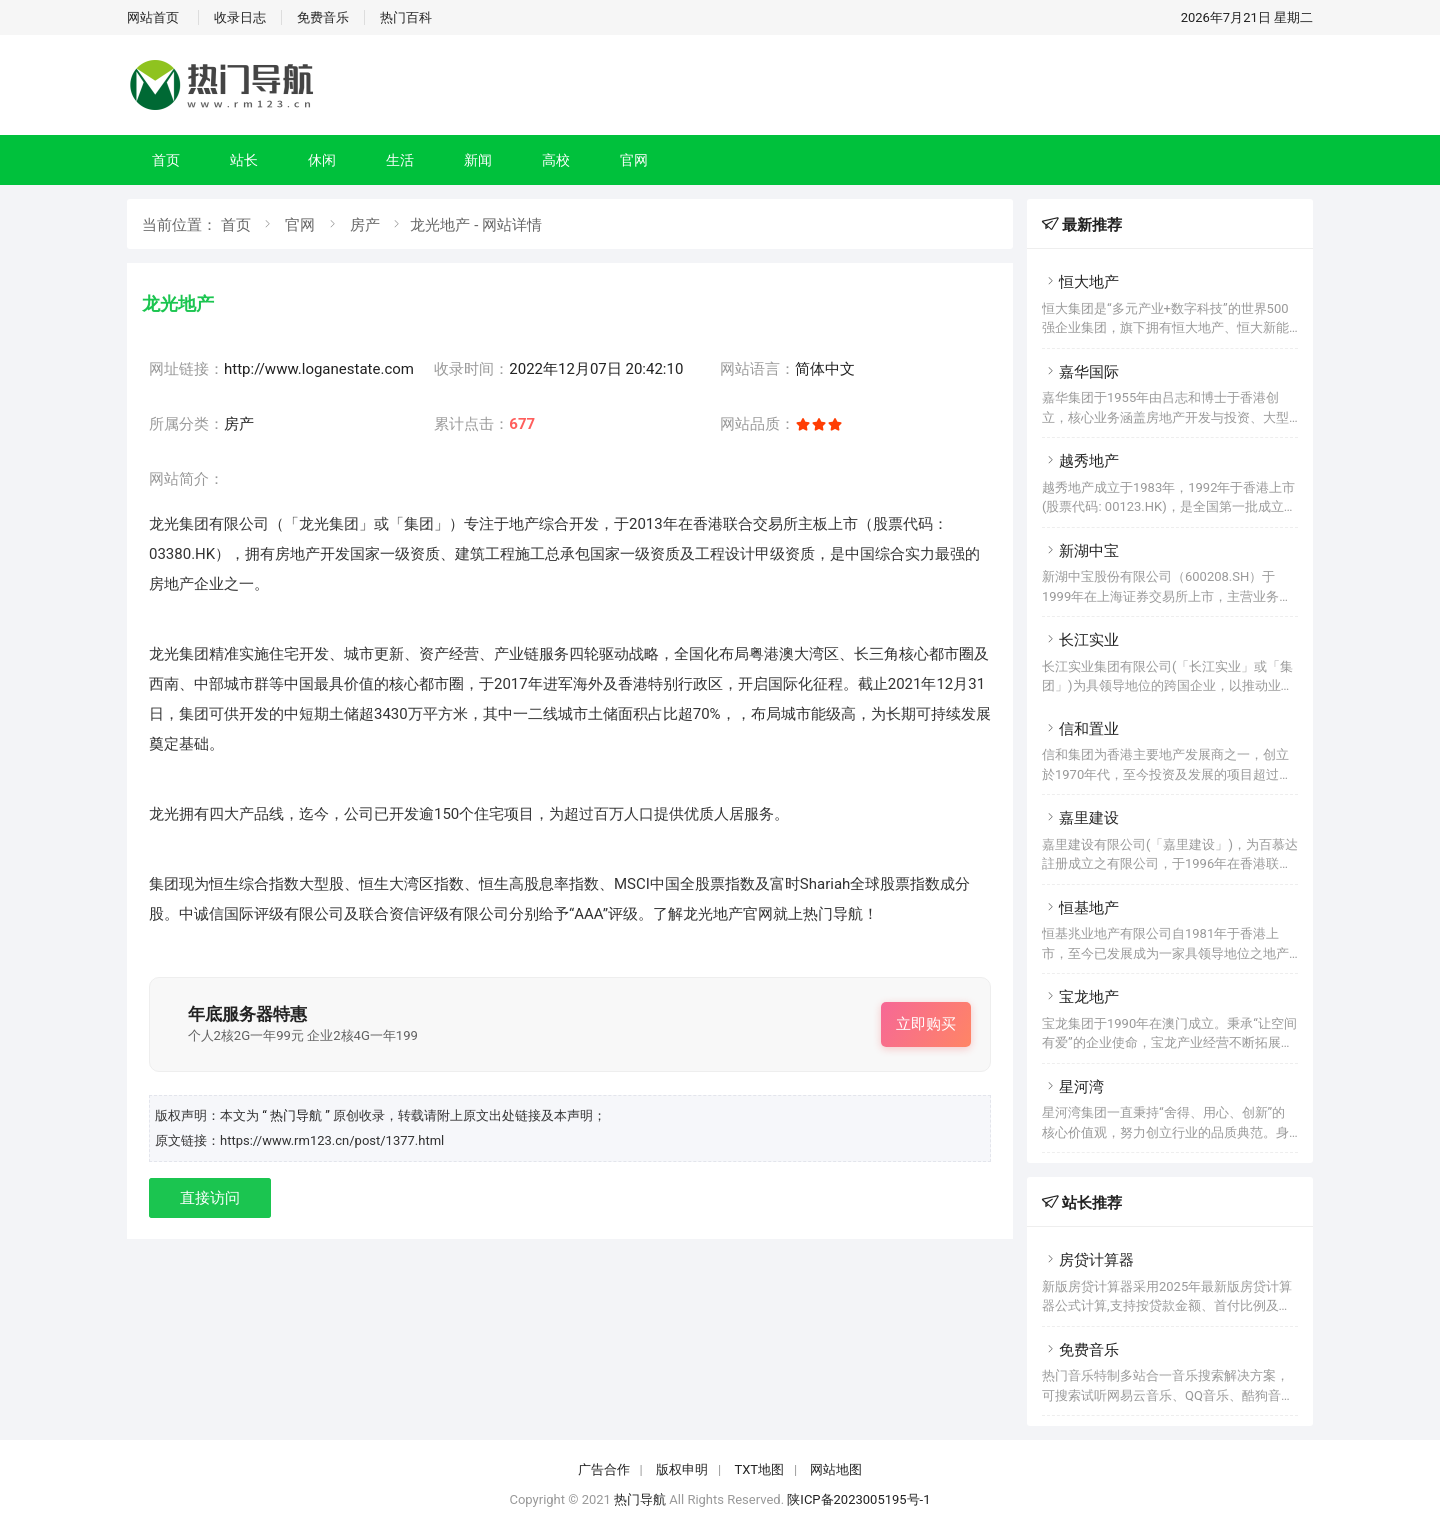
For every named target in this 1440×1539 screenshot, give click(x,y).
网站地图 (836, 1469)
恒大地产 (1080, 282)
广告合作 (604, 1469)
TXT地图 (759, 1469)
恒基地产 (1080, 908)
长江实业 (1080, 640)
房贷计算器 (1088, 1260)
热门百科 (406, 17)
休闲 (322, 160)
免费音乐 (323, 17)
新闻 (478, 160)
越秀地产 (1080, 461)
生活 (400, 160)
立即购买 (926, 1024)
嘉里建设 (1080, 818)
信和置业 (1080, 729)
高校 (556, 160)
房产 (365, 225)
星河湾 (1073, 1087)
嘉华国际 (1080, 372)
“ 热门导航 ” (297, 1115)
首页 (166, 160)
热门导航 (640, 1499)
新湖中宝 (1080, 551)
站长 (244, 160)
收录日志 (240, 17)
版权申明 (682, 1469)
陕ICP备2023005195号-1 (858, 1499)
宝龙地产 (1080, 997)
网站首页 (153, 17)
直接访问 (210, 1198)
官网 (634, 160)
